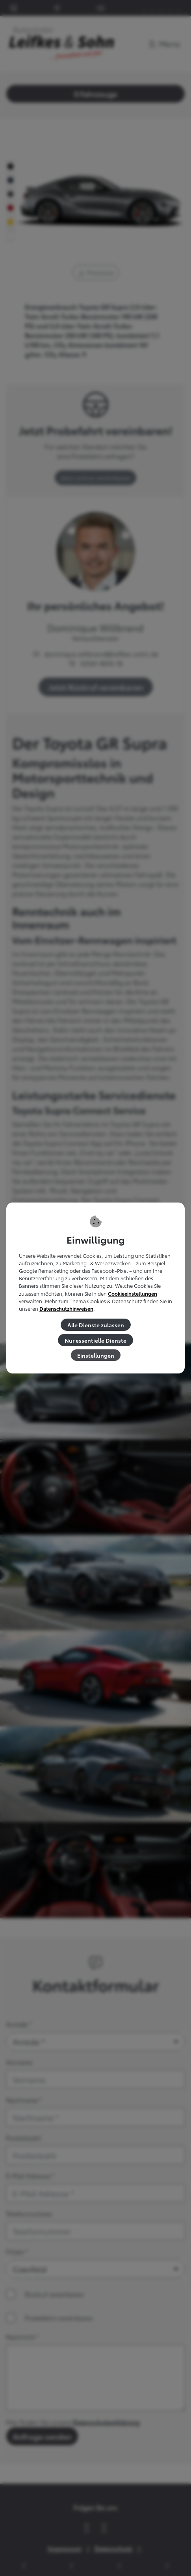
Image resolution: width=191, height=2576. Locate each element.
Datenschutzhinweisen (66, 1308)
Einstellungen (95, 1355)
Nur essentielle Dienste (95, 1340)
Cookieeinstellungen (132, 1293)
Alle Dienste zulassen (95, 1324)
